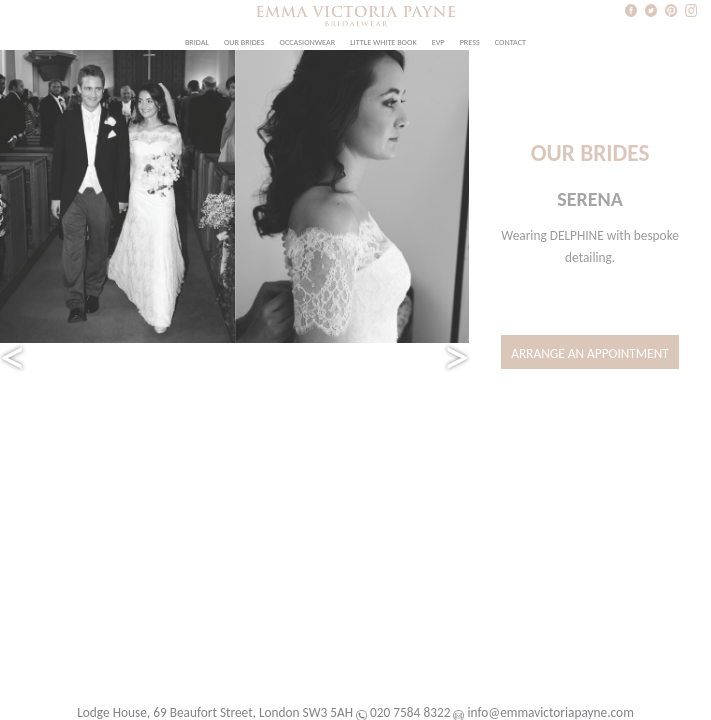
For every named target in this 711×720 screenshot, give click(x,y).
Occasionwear (308, 42)
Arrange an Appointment (590, 353)
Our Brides (244, 42)
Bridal (197, 42)
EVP (438, 42)
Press (470, 42)
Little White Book (383, 42)
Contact (510, 42)
